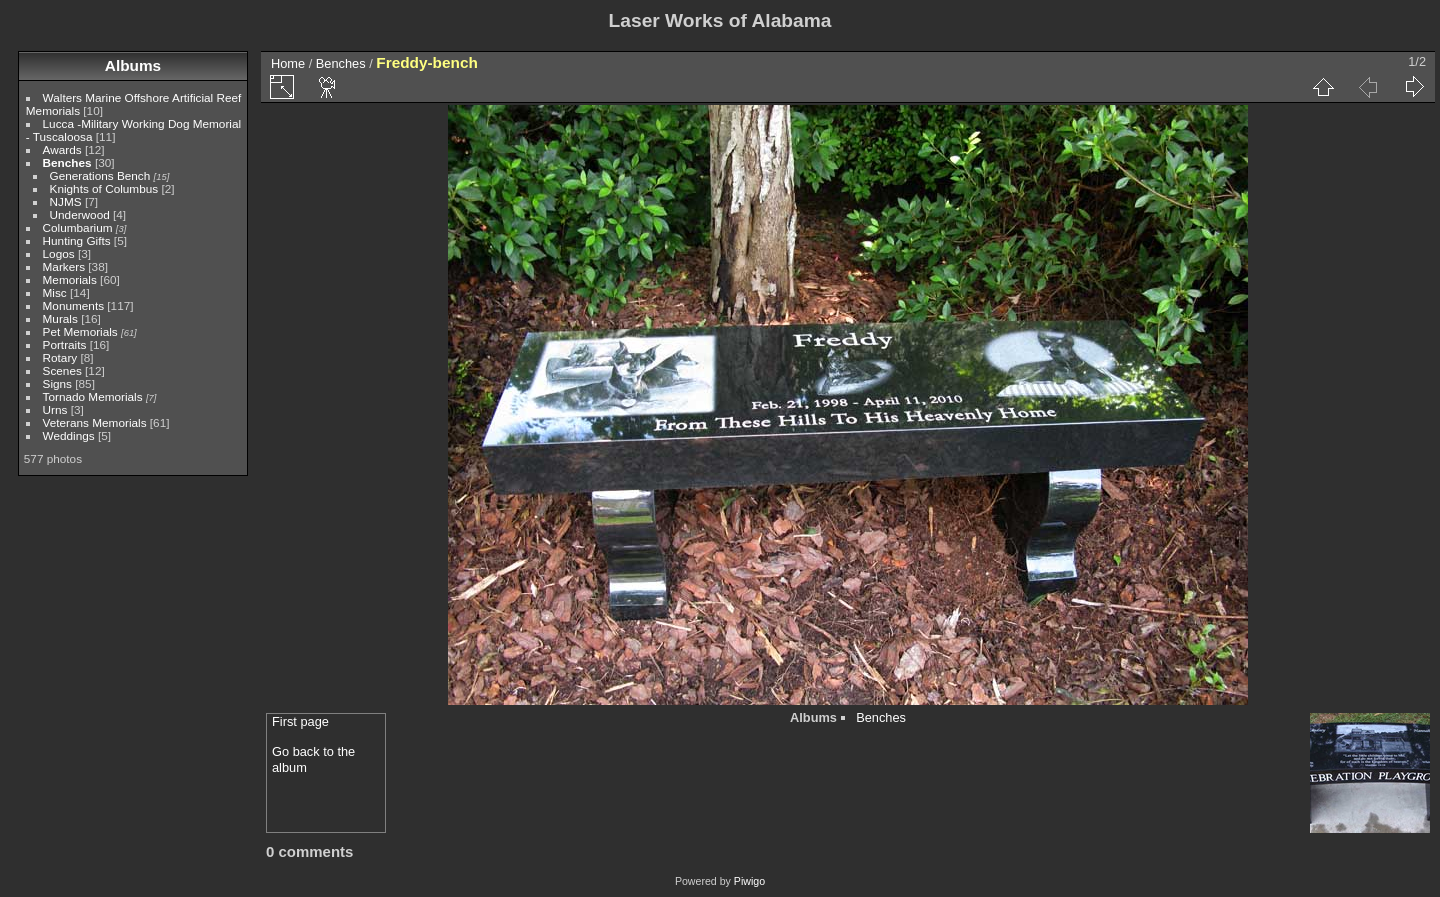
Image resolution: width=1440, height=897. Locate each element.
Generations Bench (100, 175)
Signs (57, 383)
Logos (59, 253)
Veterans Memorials (95, 422)
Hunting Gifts (77, 240)
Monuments (73, 305)
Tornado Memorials (93, 396)
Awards (62, 149)
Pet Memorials (80, 331)
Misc (55, 292)
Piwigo (749, 881)
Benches (67, 162)
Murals (60, 318)
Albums (133, 65)
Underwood (80, 214)
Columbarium (78, 227)
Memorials (70, 279)
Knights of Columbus (104, 188)
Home (288, 63)
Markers (64, 266)
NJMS (66, 201)
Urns (55, 409)
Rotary (60, 357)
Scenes (62, 370)
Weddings (69, 435)
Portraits (65, 344)
